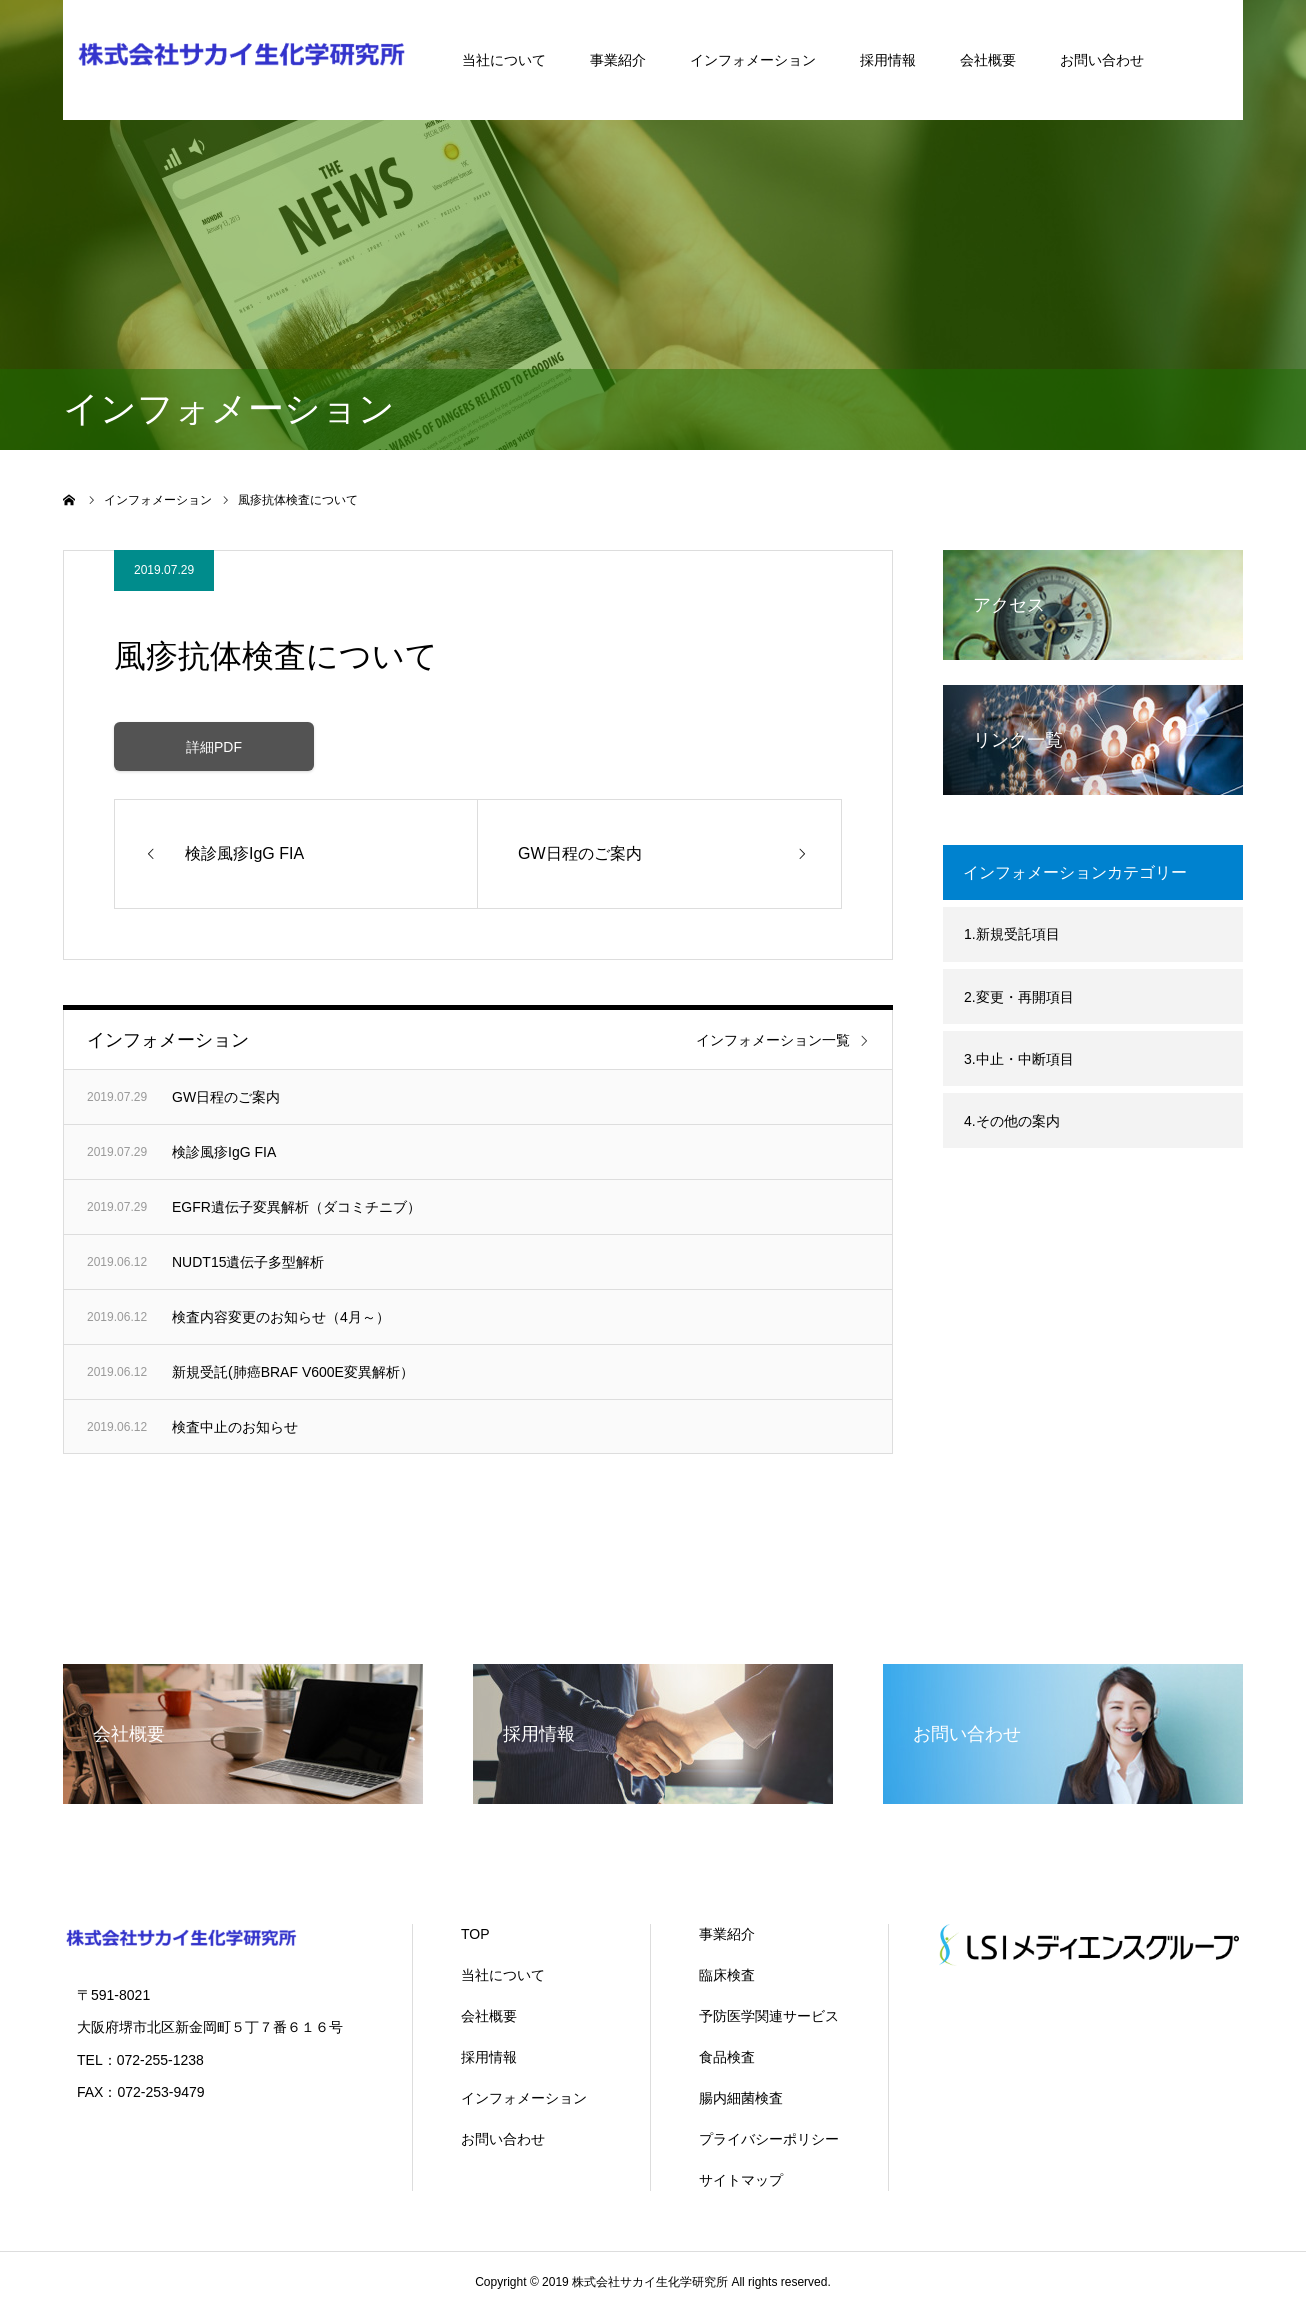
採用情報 (888, 60)
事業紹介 (618, 60)
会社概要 (988, 60)
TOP (475, 1934)
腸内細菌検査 (741, 2098)
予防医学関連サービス (769, 2016)
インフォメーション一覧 (773, 1040)
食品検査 (727, 2057)
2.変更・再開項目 (1019, 997)
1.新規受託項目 (1012, 934)
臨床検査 (727, 1975)
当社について (504, 60)
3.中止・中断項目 (1019, 1059)
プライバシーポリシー (769, 2139)
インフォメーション (753, 60)
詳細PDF (214, 747)
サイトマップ (741, 2180)
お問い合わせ (1102, 60)
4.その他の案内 (1012, 1121)
